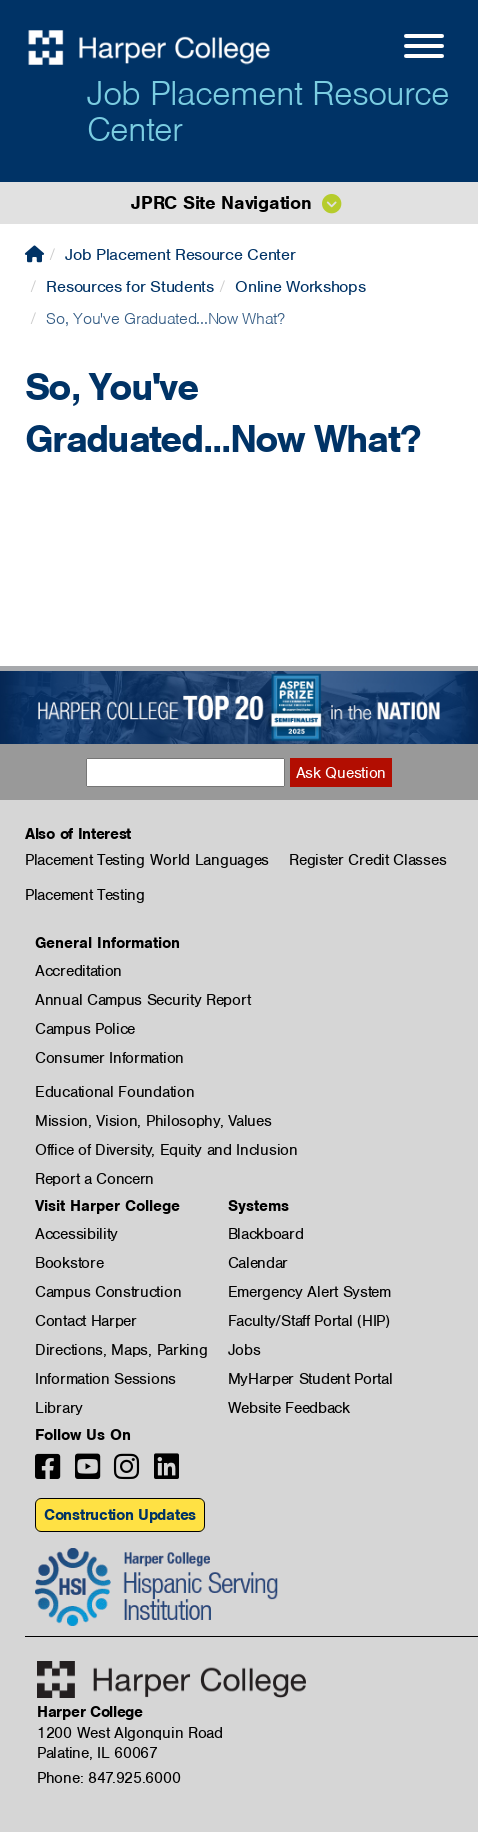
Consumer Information (109, 1058)
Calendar (258, 1263)
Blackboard (266, 1234)
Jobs (244, 1350)
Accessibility (76, 1234)
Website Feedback (289, 1408)
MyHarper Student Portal (310, 1379)
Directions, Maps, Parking (121, 1350)
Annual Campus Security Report (142, 1000)
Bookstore (69, 1263)
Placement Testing (85, 895)
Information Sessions (105, 1379)
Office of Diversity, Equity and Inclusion (166, 1150)
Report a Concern (94, 1179)
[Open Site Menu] (404, 49)
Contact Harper (86, 1321)
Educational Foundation (114, 1092)
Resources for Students (129, 286)
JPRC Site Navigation (221, 202)
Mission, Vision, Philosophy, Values (153, 1121)
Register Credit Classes (367, 860)
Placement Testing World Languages (147, 860)
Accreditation (78, 971)
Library (59, 1408)
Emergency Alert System (309, 1292)
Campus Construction (108, 1292)
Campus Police (85, 1029)
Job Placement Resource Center (268, 111)
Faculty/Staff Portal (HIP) (309, 1321)
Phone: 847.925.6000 (108, 1778)
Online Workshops (300, 286)
